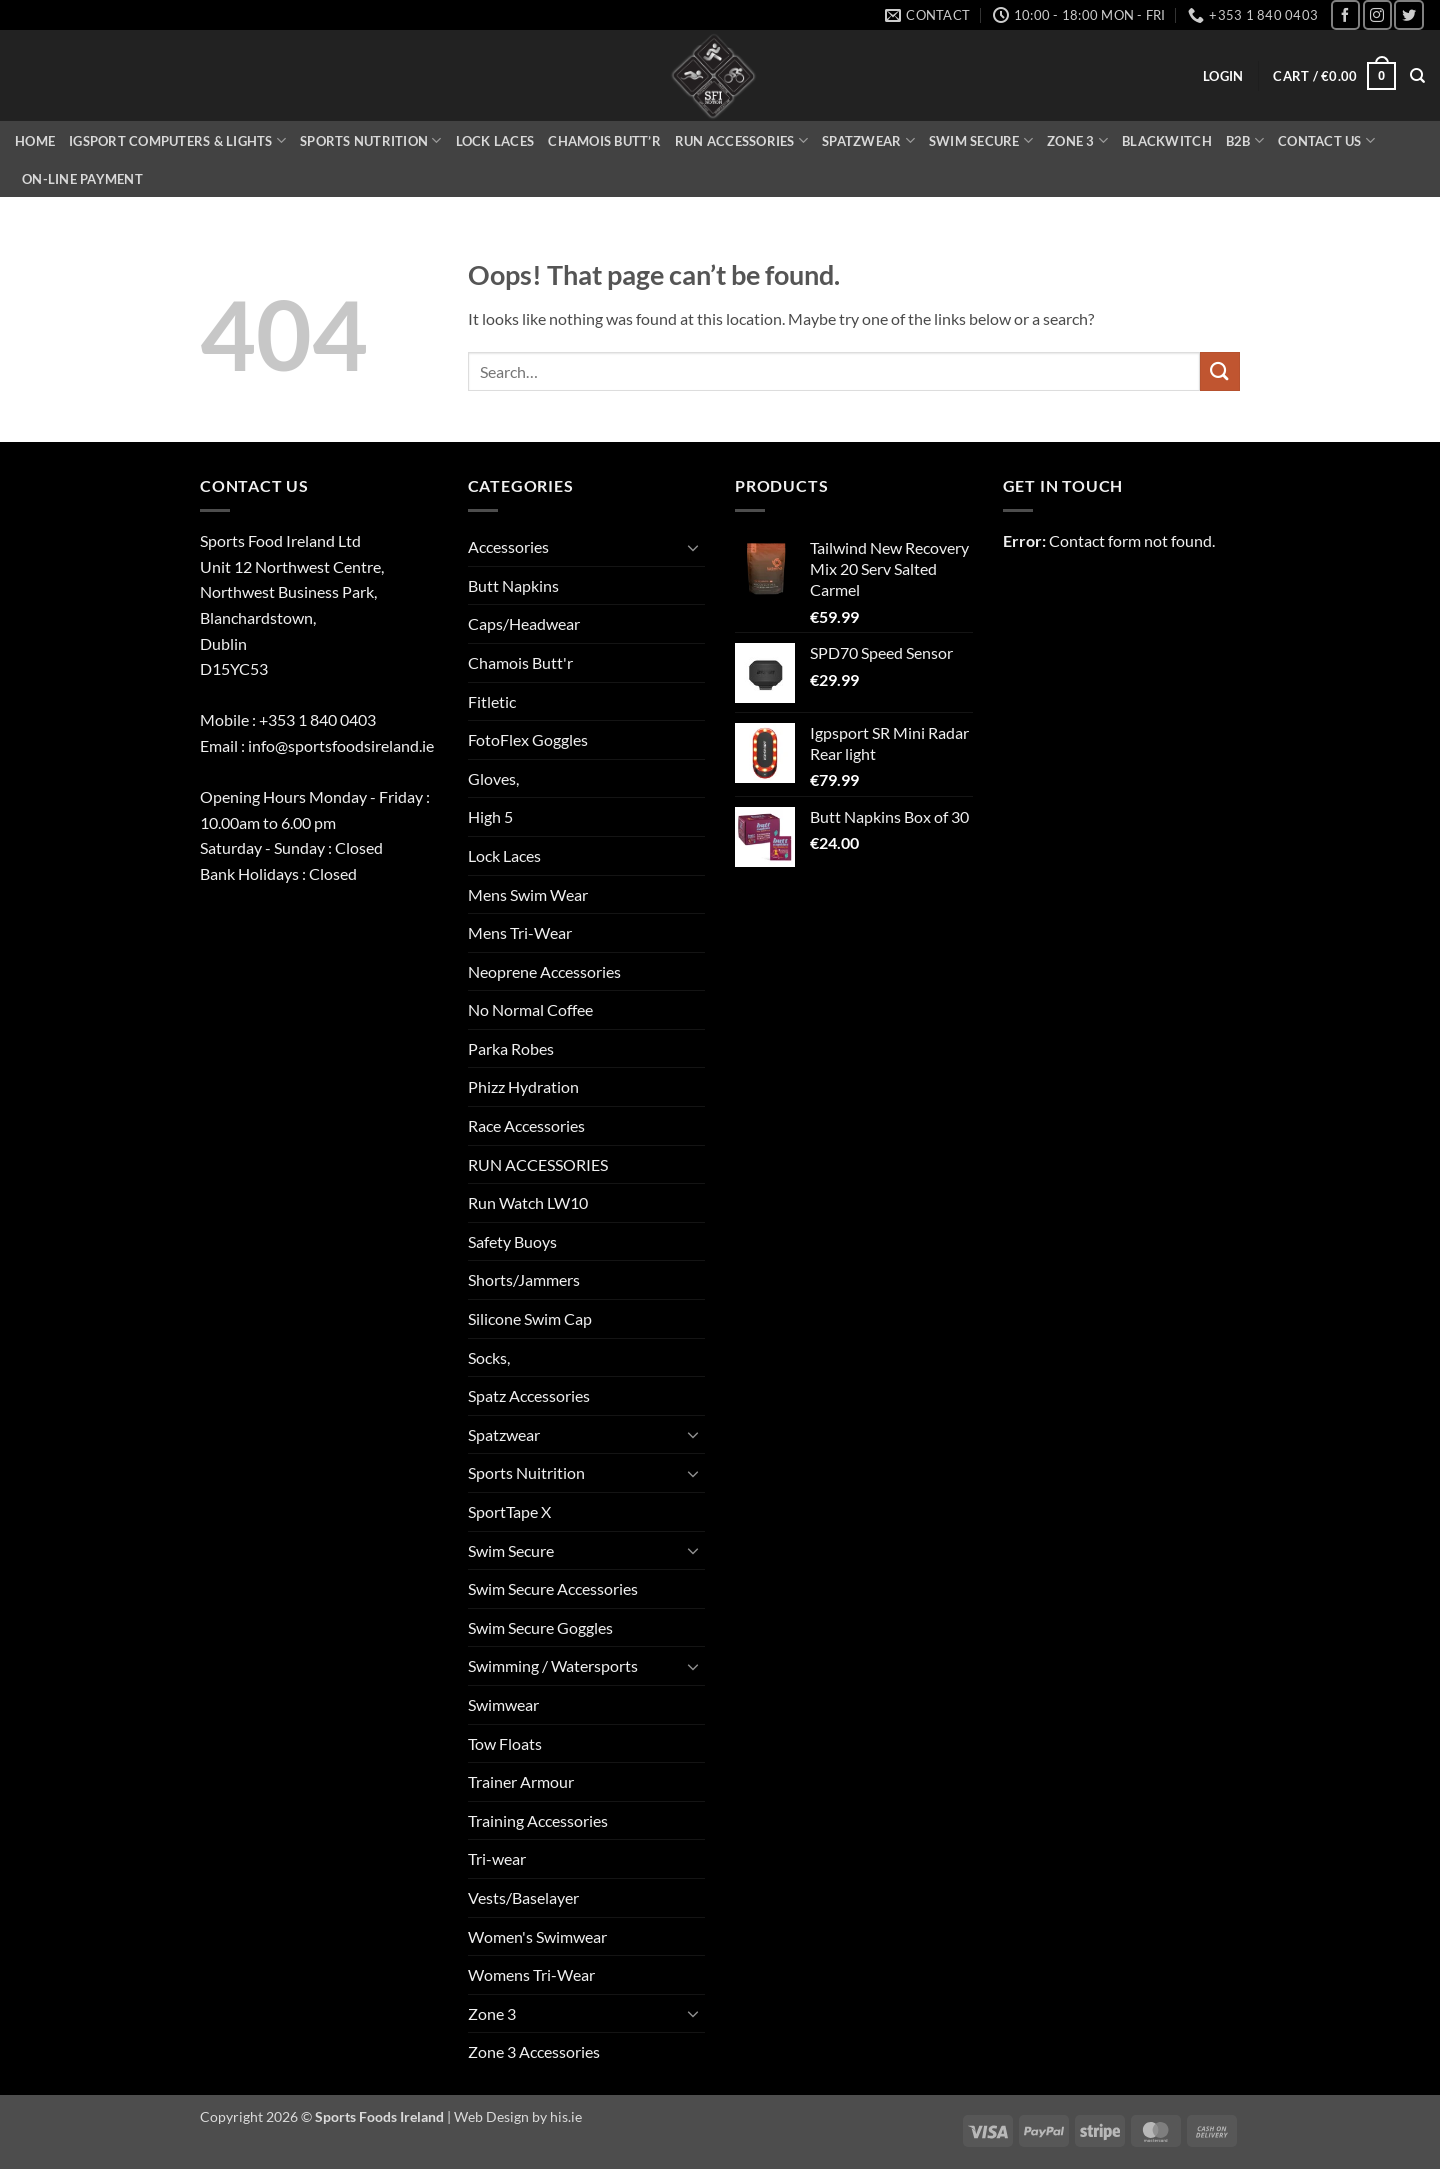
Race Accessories (526, 1125)
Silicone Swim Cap (530, 1318)
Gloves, (493, 778)
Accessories (508, 546)
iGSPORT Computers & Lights (177, 140)
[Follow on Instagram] (1377, 14)
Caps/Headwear (524, 623)
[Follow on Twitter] (1408, 14)
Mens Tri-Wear (520, 932)
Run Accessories (741, 140)
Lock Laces (495, 141)
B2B (1245, 140)
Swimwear (503, 1704)
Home (35, 141)
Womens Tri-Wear (531, 1974)
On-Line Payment (82, 179)
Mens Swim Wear (528, 894)
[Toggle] (693, 547)
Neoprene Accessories (544, 971)
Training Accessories (538, 1820)
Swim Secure (981, 140)
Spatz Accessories (529, 1395)
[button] (1223, 76)
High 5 (490, 816)
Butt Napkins (513, 585)
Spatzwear (868, 140)
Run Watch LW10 (528, 1202)
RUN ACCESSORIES (538, 1164)
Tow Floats (505, 1743)
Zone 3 (1077, 140)
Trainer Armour (521, 1781)
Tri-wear (497, 1858)
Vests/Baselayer (523, 1897)
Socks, (489, 1357)
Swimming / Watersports (553, 1665)
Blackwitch (1167, 141)
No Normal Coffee (530, 1009)
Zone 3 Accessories (534, 2051)
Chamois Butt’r (604, 141)
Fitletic (492, 701)
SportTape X (509, 1511)
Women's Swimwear (537, 1936)
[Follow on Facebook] (1345, 14)
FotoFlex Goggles (528, 739)
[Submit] (1220, 371)
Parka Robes (511, 1048)
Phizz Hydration (523, 1086)
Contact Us (1326, 140)
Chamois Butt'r (520, 662)
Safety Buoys (512, 1241)
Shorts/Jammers (524, 1279)
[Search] (1417, 76)
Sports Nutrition (371, 140)
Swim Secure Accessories (553, 1588)
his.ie (566, 2116)
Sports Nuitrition (526, 1472)
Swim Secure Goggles (540, 1627)
